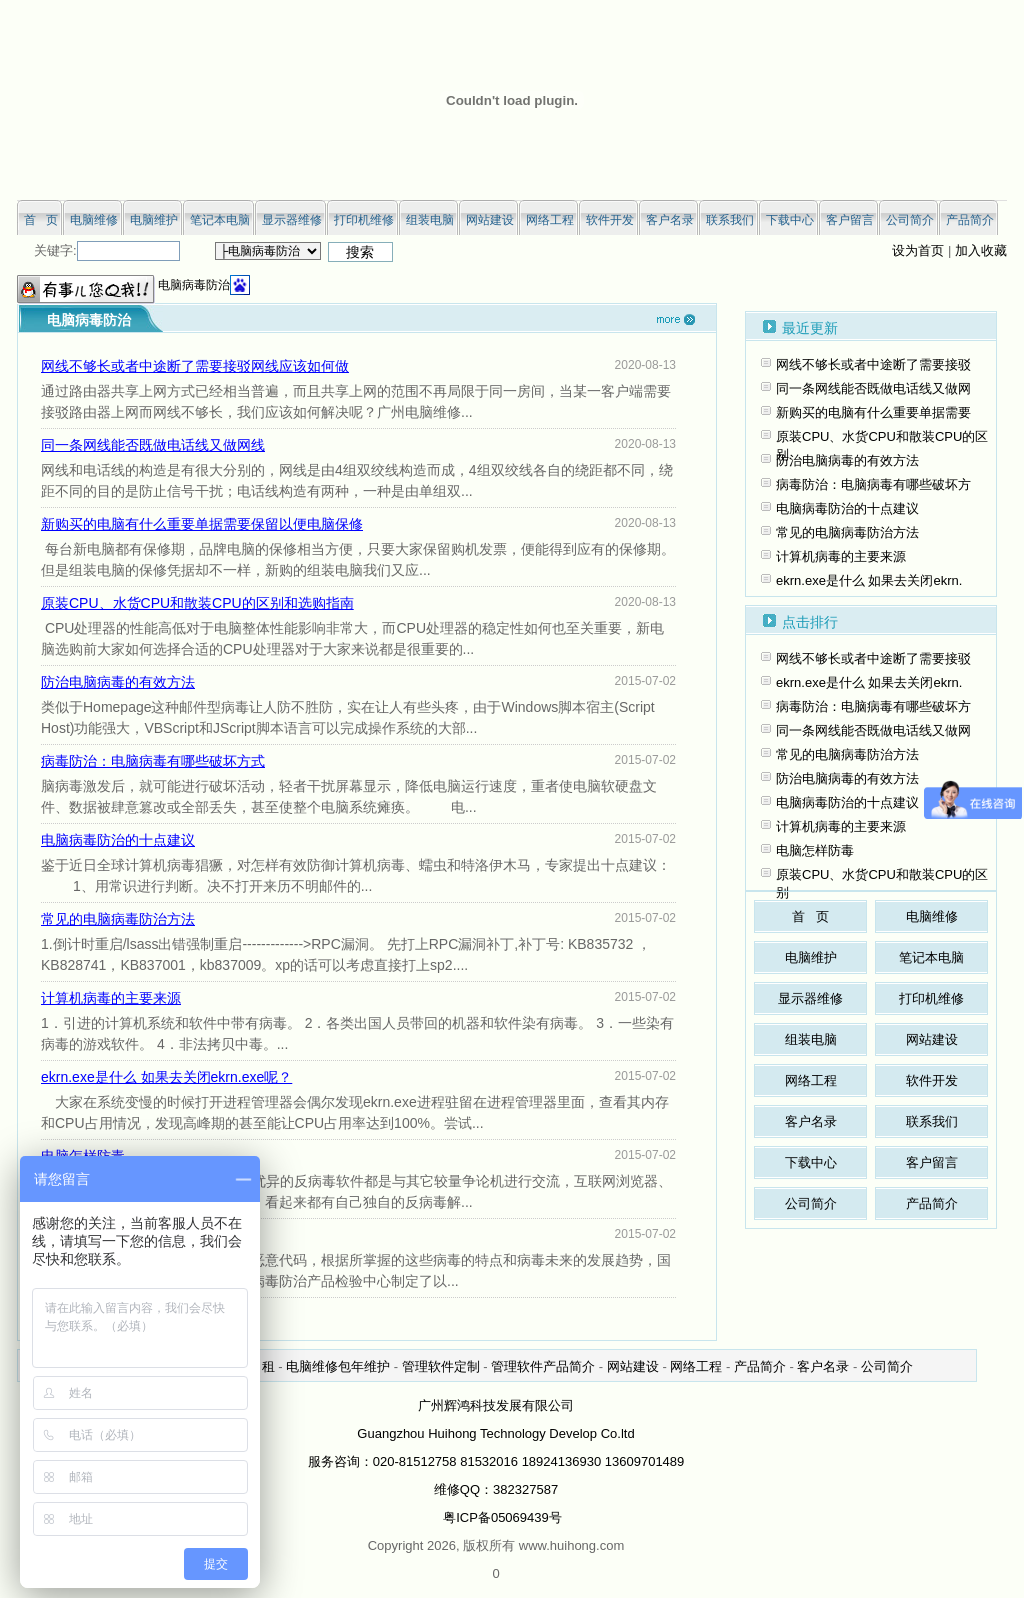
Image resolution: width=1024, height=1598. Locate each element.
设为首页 (918, 250)
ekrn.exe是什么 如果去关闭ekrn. (869, 580)
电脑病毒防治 (194, 285)
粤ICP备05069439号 (502, 1517)
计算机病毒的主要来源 (111, 998)
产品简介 (932, 1203)
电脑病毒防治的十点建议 (118, 840)
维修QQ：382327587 (496, 1489)
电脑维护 (811, 957)
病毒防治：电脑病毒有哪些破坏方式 (153, 761)
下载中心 (811, 1162)
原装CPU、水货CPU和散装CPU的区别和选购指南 (197, 603)
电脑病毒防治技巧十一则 (118, 1235)
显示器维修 (810, 998)
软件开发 (932, 1080)
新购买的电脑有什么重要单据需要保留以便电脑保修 (202, 524)
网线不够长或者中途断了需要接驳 (873, 364)
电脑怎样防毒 (83, 1156)
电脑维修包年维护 (338, 1366)
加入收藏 (981, 250)
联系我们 (932, 1121)
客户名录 (811, 1121)
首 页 (810, 916)
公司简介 (811, 1203)
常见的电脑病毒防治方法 (118, 919)
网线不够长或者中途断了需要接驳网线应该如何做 (195, 366)
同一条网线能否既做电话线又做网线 (153, 445)
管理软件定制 (441, 1366)
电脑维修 (932, 916)
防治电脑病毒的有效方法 (118, 682)
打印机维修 (931, 998)
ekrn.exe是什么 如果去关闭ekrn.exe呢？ (166, 1077)
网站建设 (932, 1039)
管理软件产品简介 (543, 1366)
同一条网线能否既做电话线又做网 (873, 388)
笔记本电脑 (931, 957)
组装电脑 (811, 1039)
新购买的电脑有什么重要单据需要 (873, 412)
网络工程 (811, 1080)
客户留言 (932, 1162)
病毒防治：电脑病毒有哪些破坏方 (873, 484)
